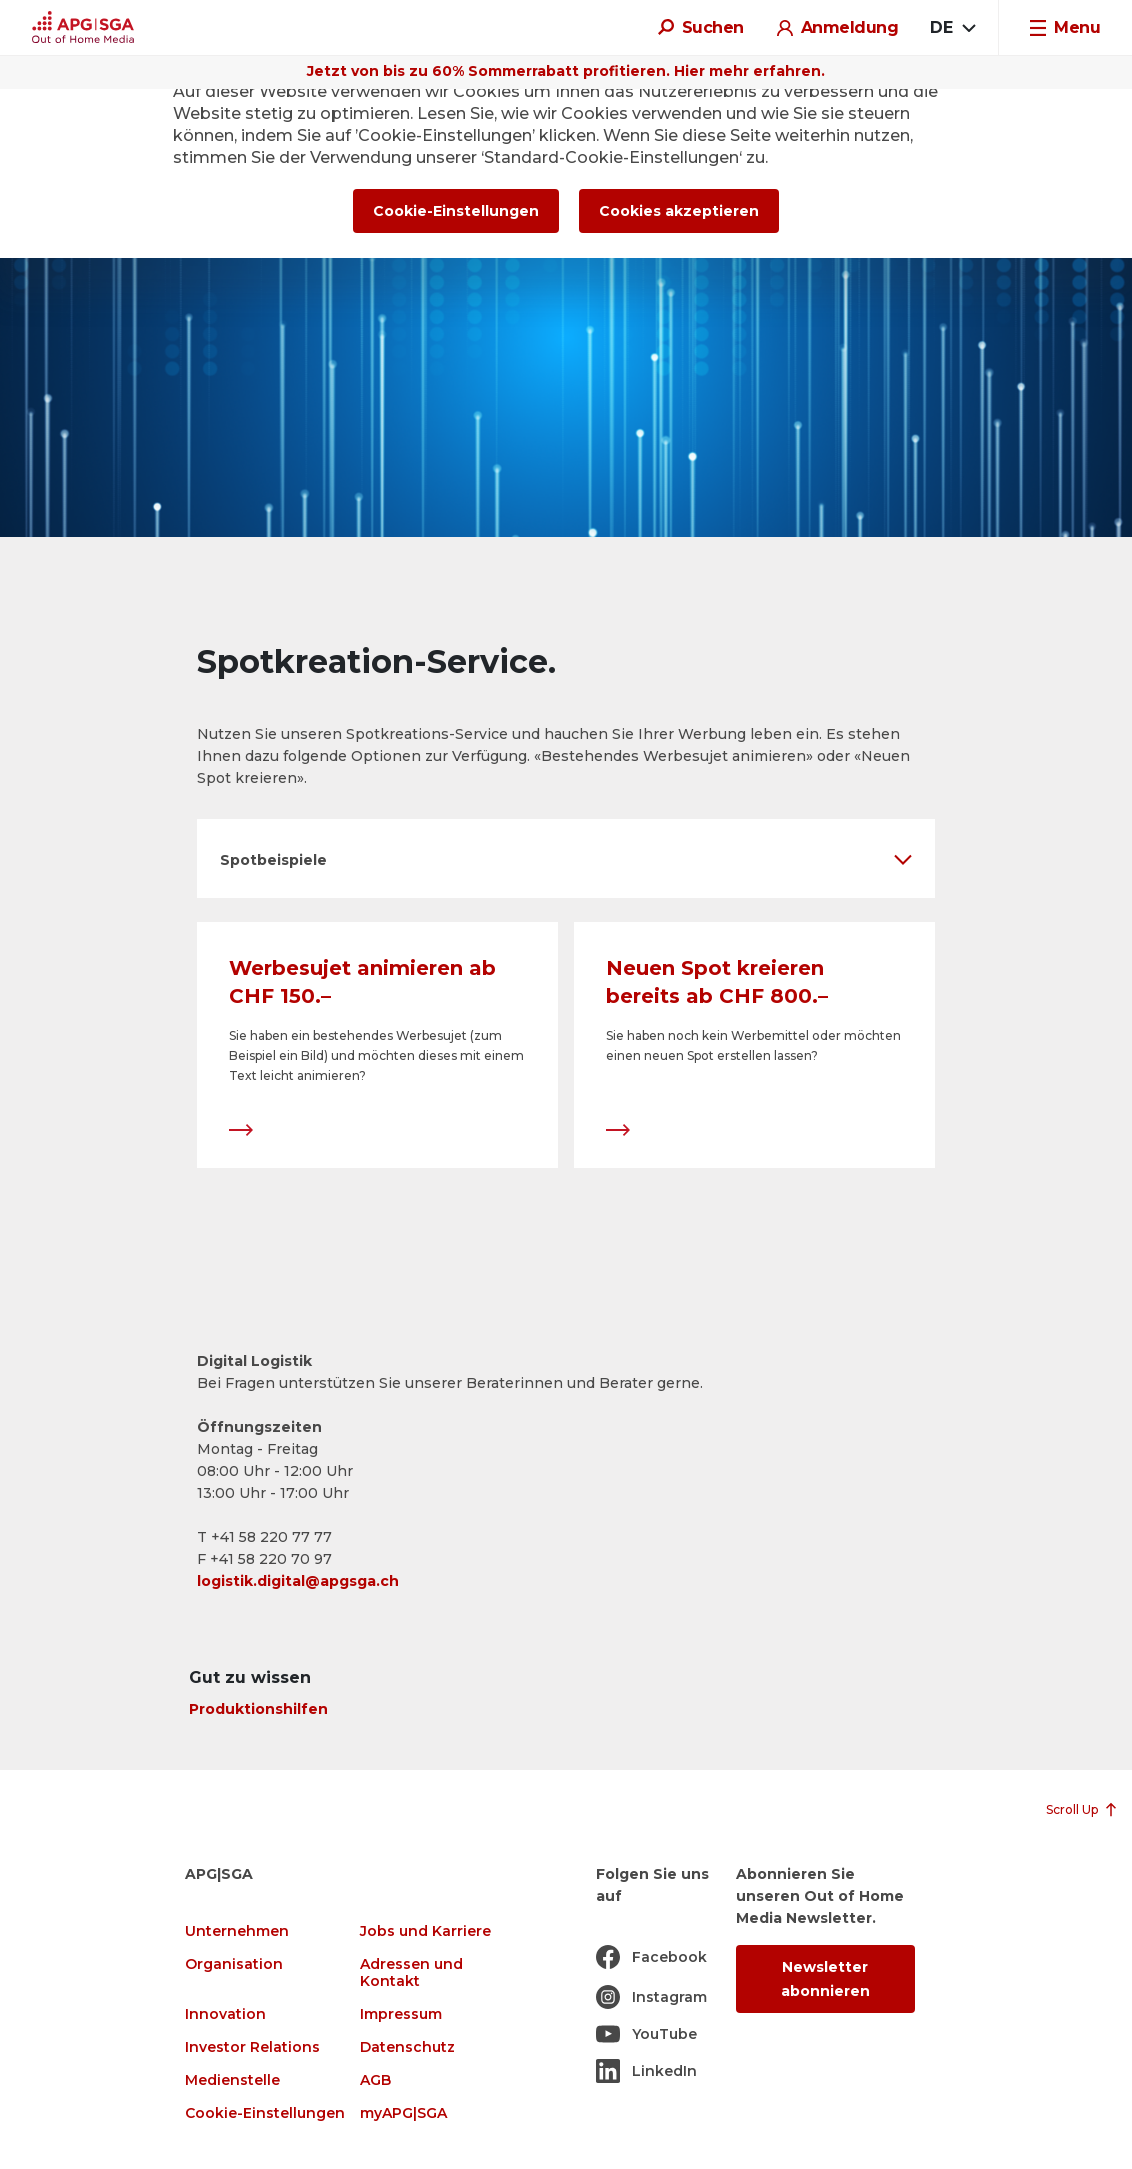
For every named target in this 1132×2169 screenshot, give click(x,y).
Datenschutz (407, 2047)
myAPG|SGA (403, 2113)
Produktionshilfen (258, 1709)
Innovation (225, 2014)
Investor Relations (252, 2047)
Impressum (401, 2014)
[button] (566, 858)
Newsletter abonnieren (825, 1979)
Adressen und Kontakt (411, 1973)
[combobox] (952, 28)
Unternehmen (237, 1931)
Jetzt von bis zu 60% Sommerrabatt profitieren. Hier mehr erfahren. (566, 71)
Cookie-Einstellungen (265, 2113)
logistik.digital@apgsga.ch (298, 1581)
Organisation (234, 1964)
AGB (375, 2080)
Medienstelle (232, 2080)
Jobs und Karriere (425, 1931)
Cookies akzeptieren (679, 211)
